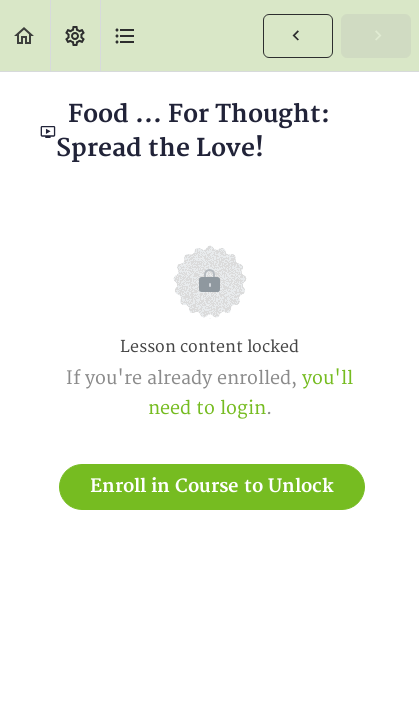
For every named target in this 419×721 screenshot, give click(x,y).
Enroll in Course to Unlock (212, 486)
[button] (25, 35)
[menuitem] (75, 35)
